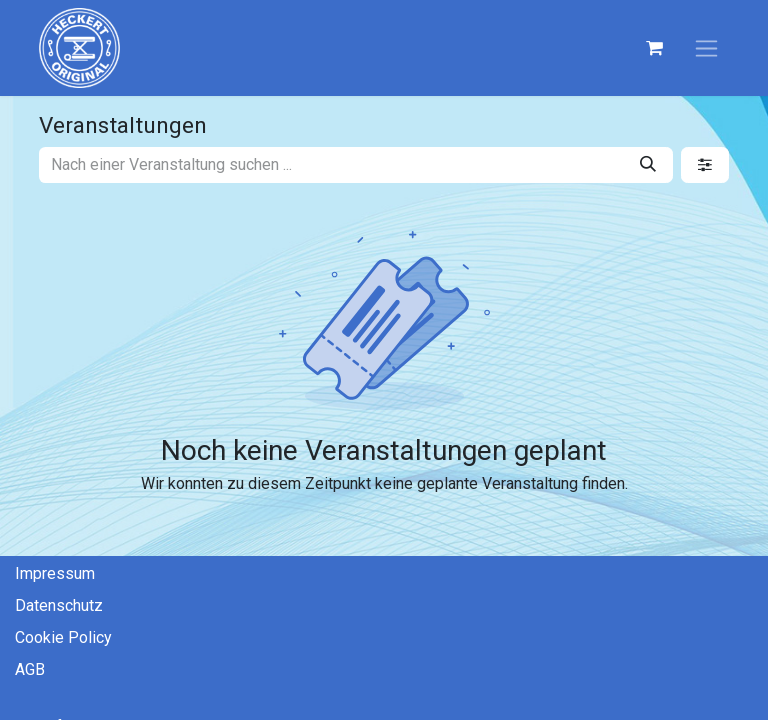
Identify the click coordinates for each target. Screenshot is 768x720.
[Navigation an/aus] (706, 48)
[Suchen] (648, 165)
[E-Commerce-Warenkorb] (654, 48)
